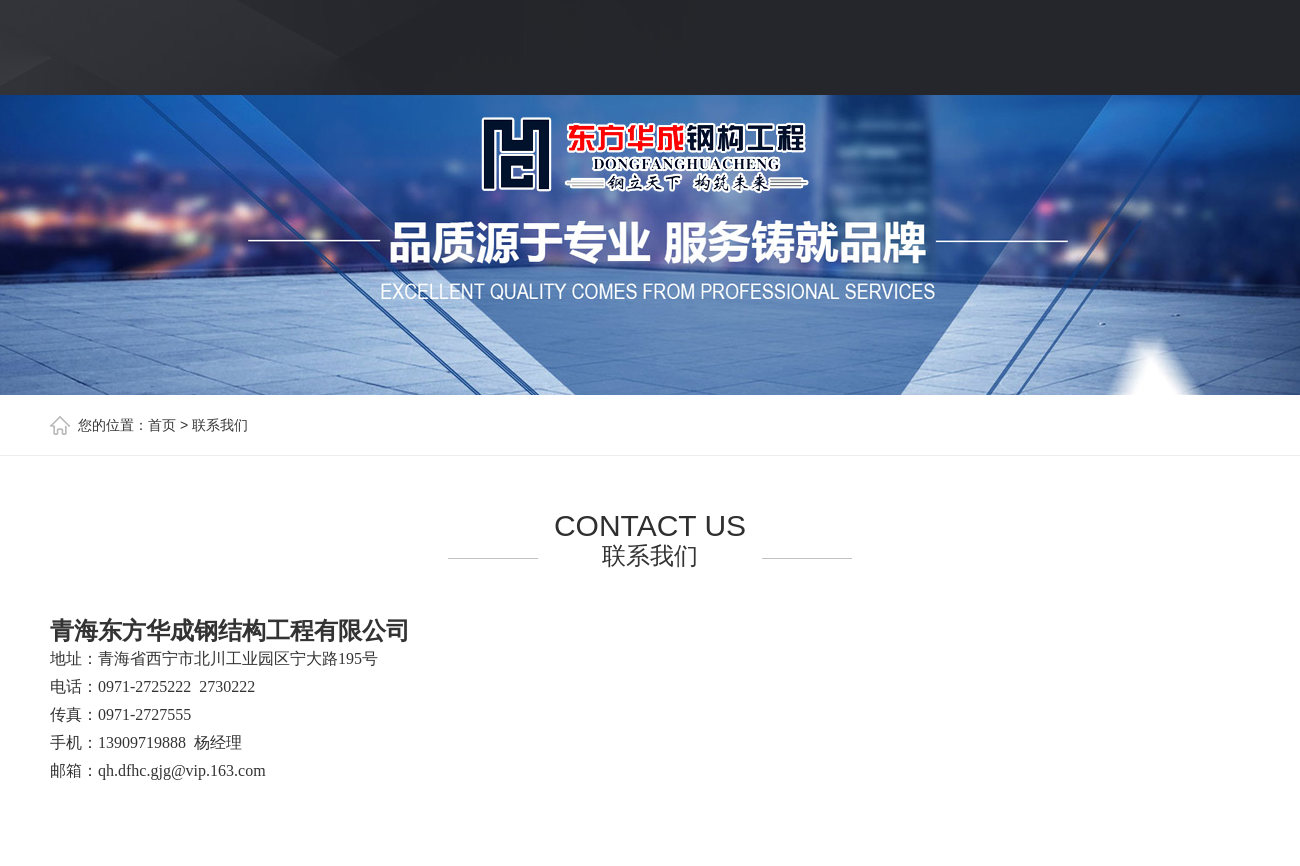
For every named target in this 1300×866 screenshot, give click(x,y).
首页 (162, 425)
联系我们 (220, 425)
